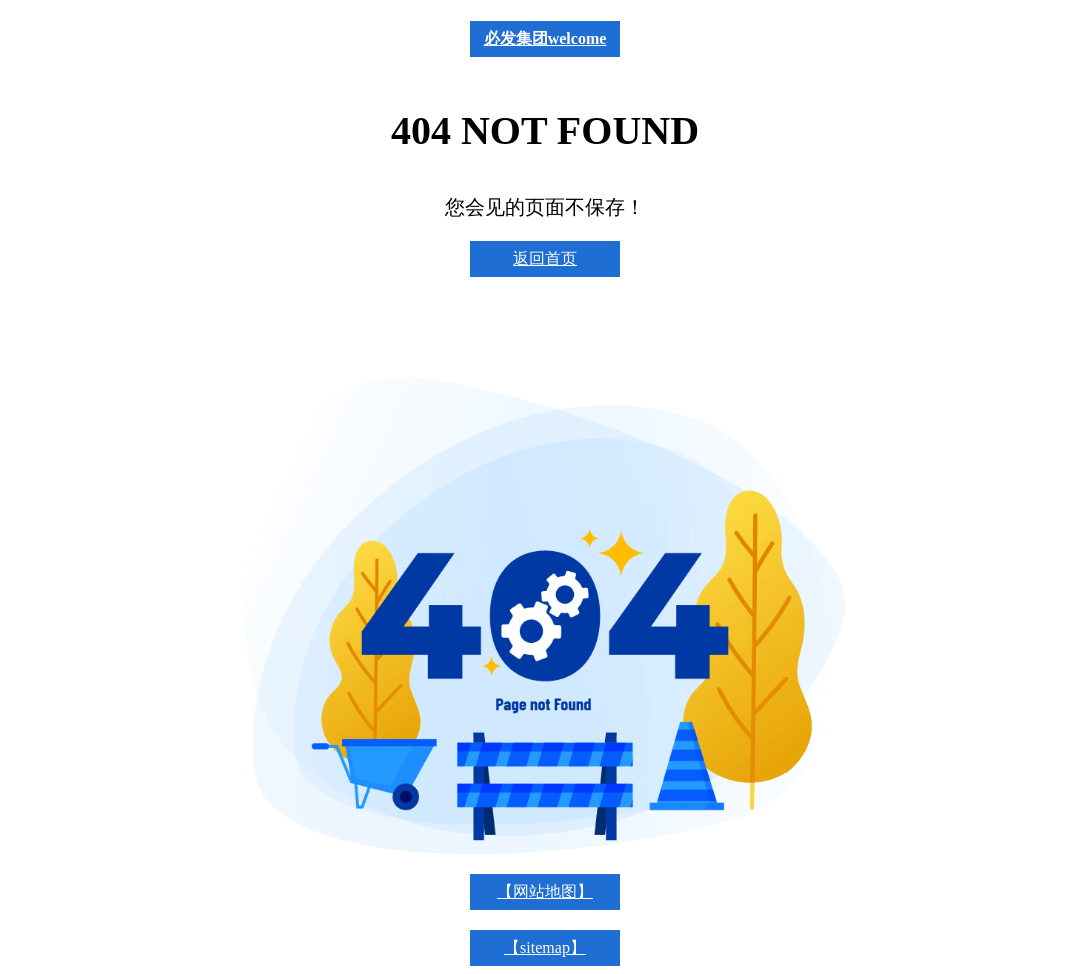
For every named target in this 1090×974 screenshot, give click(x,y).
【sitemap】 (545, 947)
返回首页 (545, 258)
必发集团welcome (545, 38)
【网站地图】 (545, 891)
